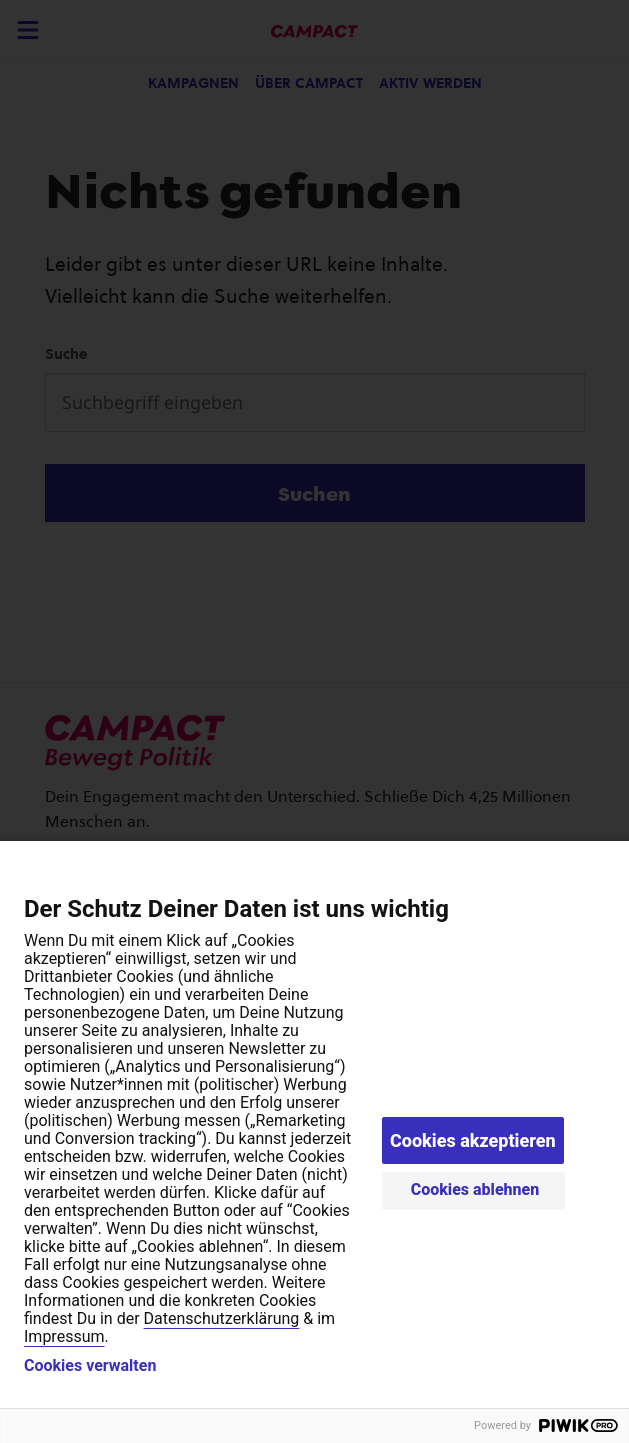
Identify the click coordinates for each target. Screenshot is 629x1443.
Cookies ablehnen (475, 1189)
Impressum (64, 1336)
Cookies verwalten (90, 1366)
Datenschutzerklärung (222, 1318)
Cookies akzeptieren (473, 1140)
